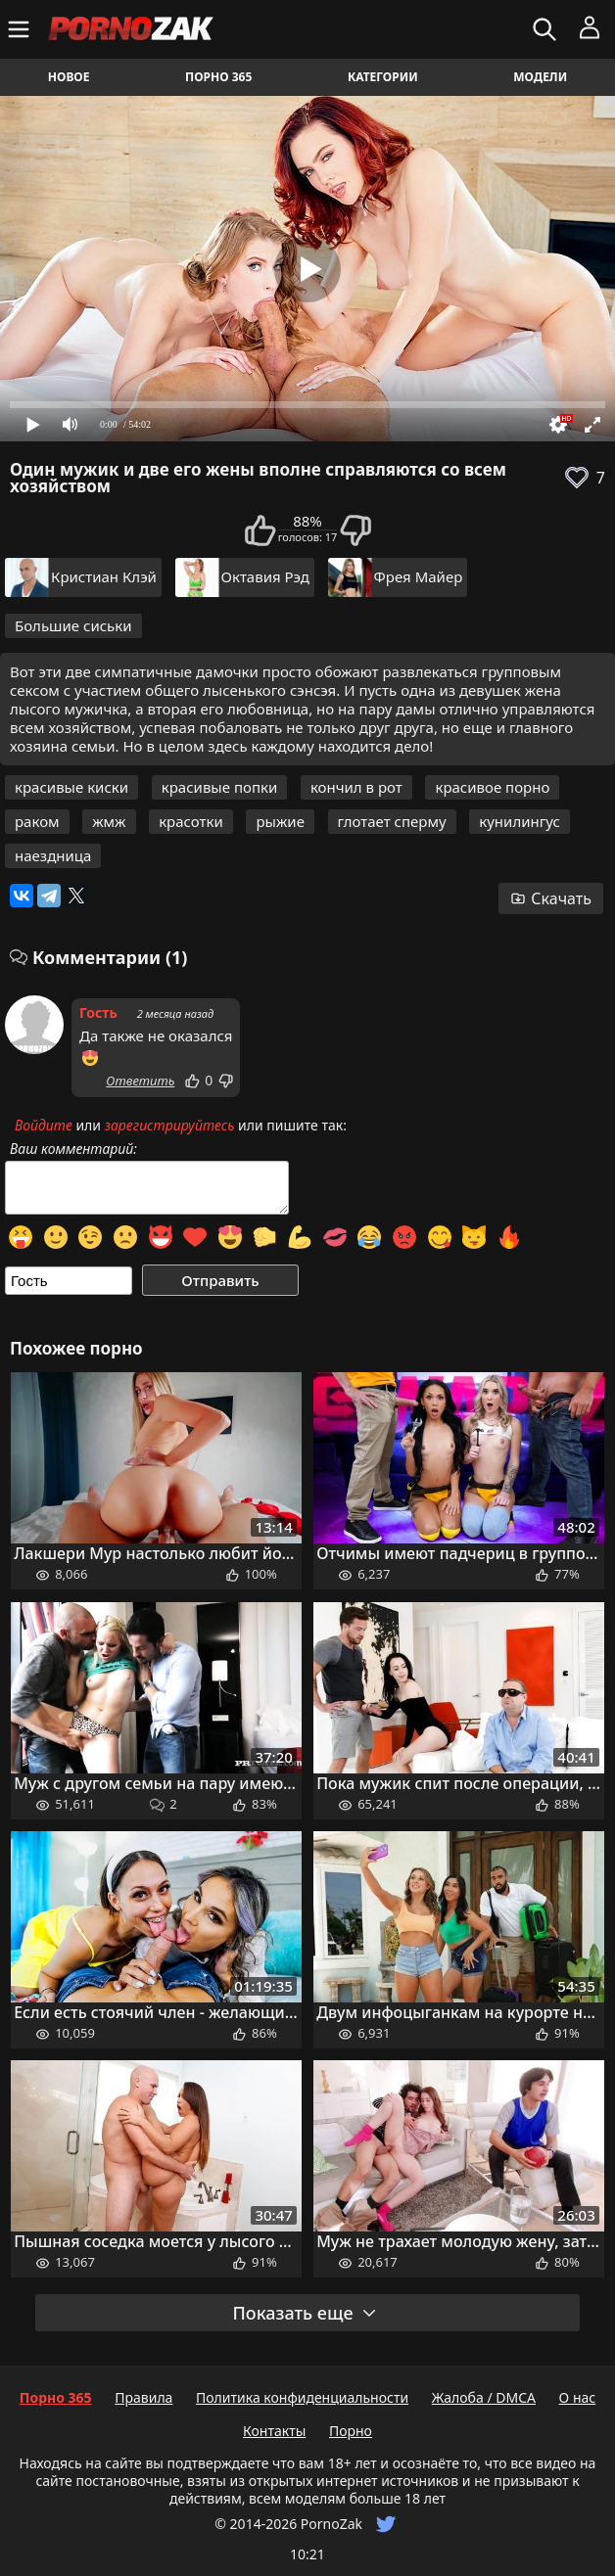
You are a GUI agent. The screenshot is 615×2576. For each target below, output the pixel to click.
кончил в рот (356, 787)
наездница (53, 855)
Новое (69, 77)
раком (37, 821)
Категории (383, 77)
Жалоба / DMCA (484, 2397)
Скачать (550, 898)
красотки (191, 821)
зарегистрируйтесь (170, 1125)
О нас (577, 2397)
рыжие (280, 821)
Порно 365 (218, 77)
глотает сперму (392, 821)
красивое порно (492, 787)
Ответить (140, 1080)
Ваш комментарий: (73, 1149)
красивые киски (71, 787)
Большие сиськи (73, 625)
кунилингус (519, 821)
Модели (540, 77)
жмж (108, 821)
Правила (143, 2397)
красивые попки (220, 787)
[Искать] (547, 29)
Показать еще (304, 2312)
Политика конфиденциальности (302, 2397)
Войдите (43, 1125)
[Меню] (21, 29)
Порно (350, 2430)
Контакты (274, 2430)
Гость (98, 1012)
